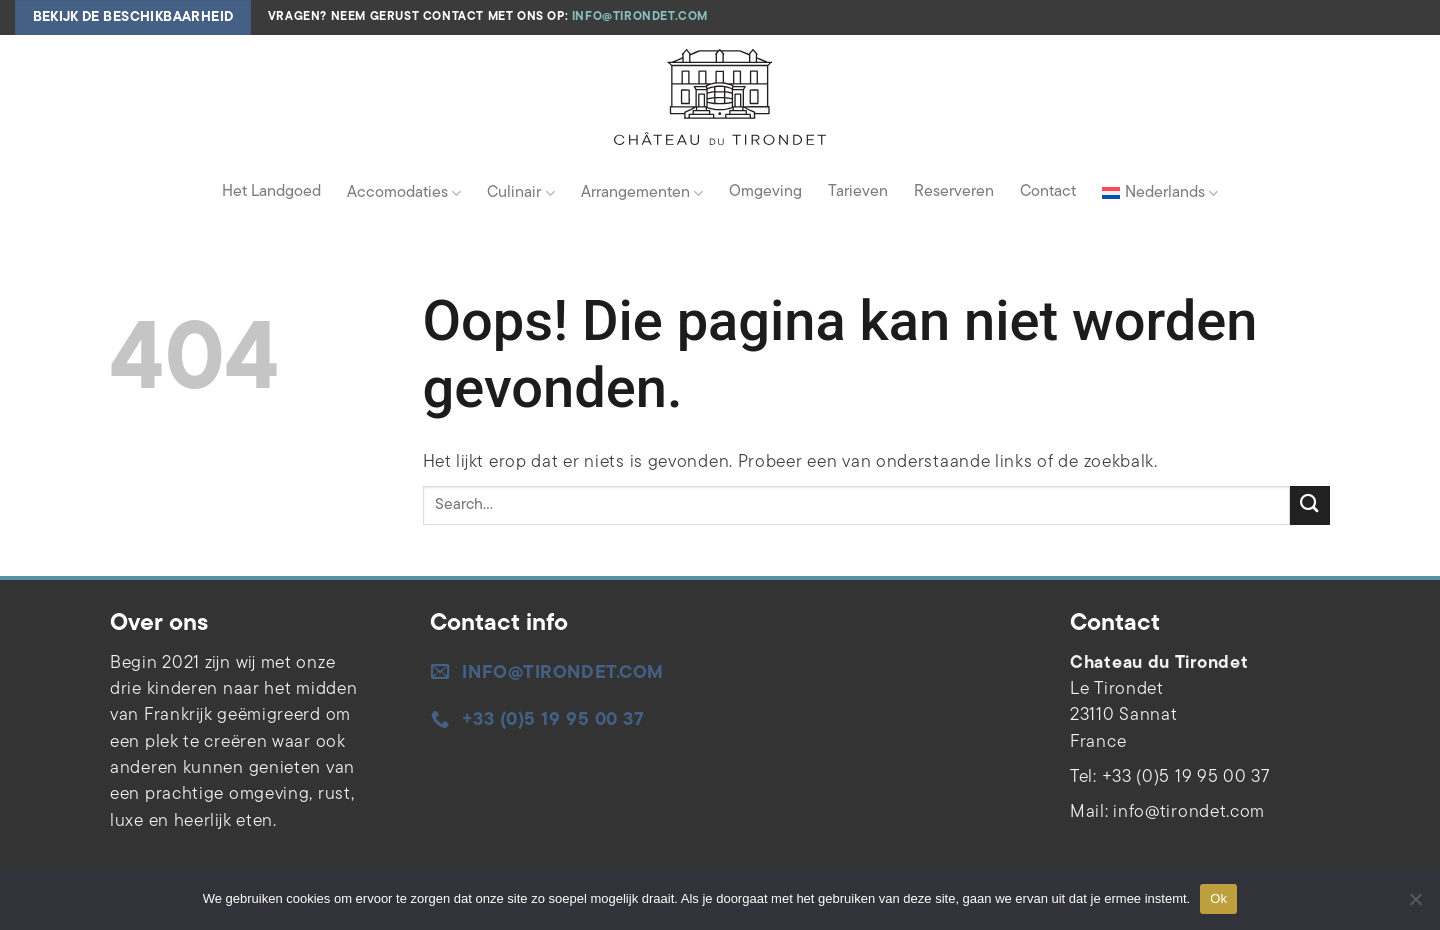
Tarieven (858, 192)
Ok (1218, 898)
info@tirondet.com (640, 17)
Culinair (520, 193)
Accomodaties (404, 193)
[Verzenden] (1310, 505)
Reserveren (954, 192)
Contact (1048, 192)
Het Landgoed (271, 192)
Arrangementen (642, 193)
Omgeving (765, 192)
